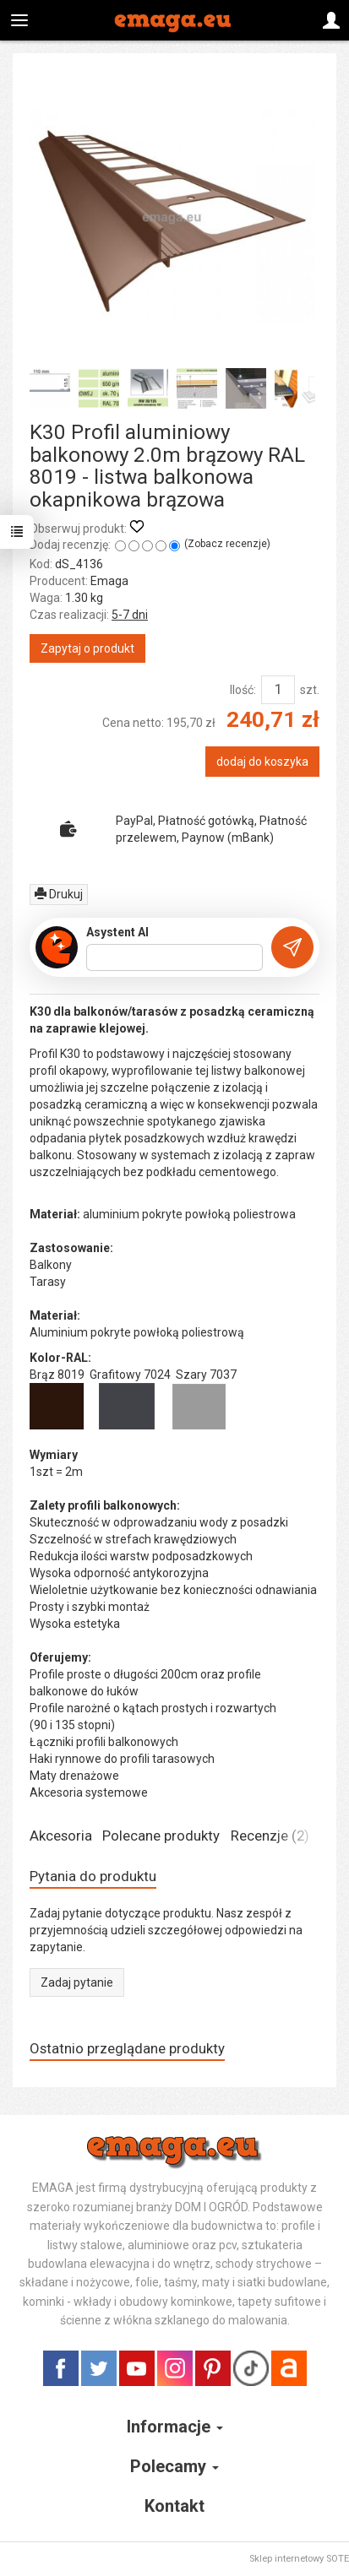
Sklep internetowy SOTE (299, 2558)
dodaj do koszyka (262, 761)
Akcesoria (61, 1835)
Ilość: (243, 690)
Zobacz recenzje (227, 544)
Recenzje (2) (270, 1835)
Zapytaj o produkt (87, 648)
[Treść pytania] (174, 957)
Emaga (109, 581)
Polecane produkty (161, 1835)
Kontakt (174, 2506)
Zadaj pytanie (77, 1982)
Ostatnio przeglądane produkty (127, 2048)
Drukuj (59, 894)
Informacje (175, 2426)
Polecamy (174, 2466)
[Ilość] (278, 689)
